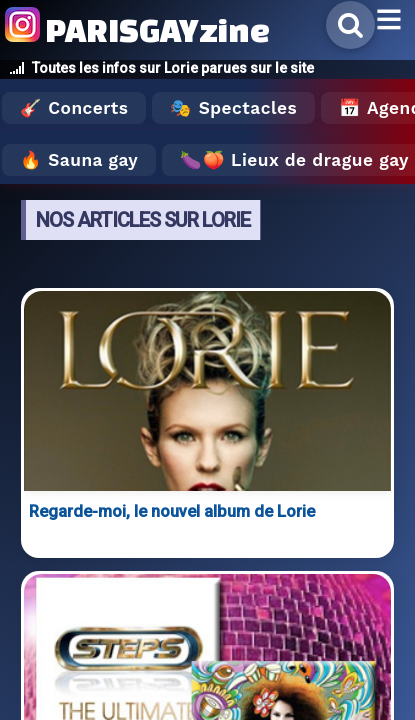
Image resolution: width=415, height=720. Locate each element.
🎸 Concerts (74, 108)
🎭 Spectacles (233, 108)
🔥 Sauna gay (79, 160)
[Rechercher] (350, 25)
